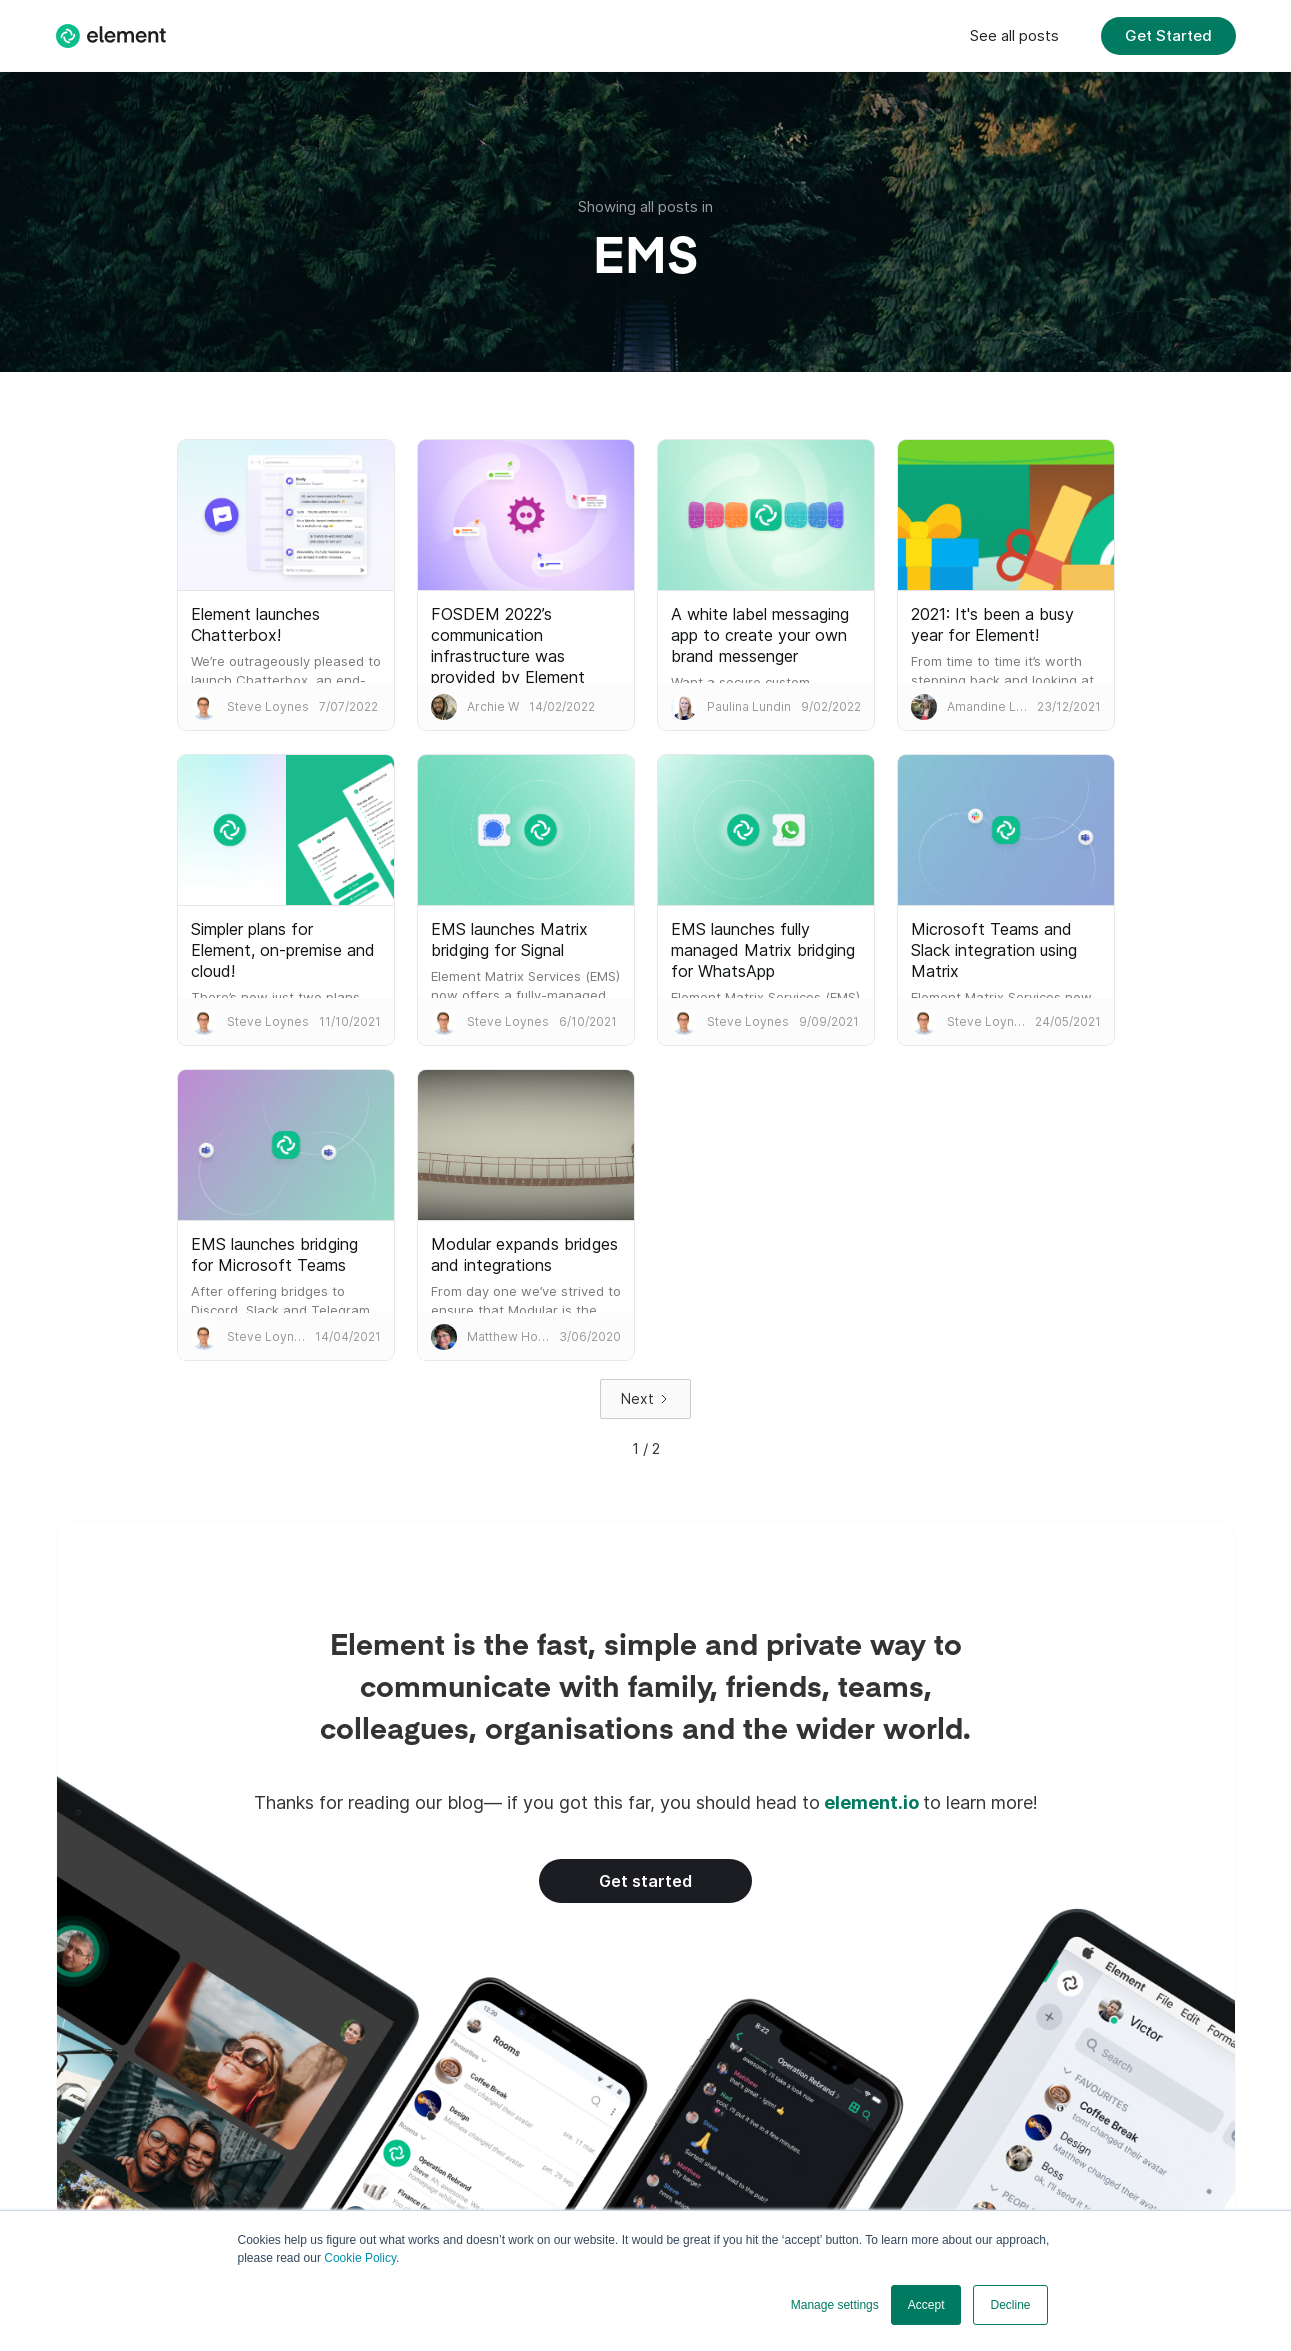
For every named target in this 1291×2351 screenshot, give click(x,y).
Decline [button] (1010, 2305)
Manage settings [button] (835, 2305)
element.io (871, 1802)
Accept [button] (926, 2305)
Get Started (1168, 35)
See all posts (1014, 35)
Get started (645, 1881)
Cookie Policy (360, 2258)
